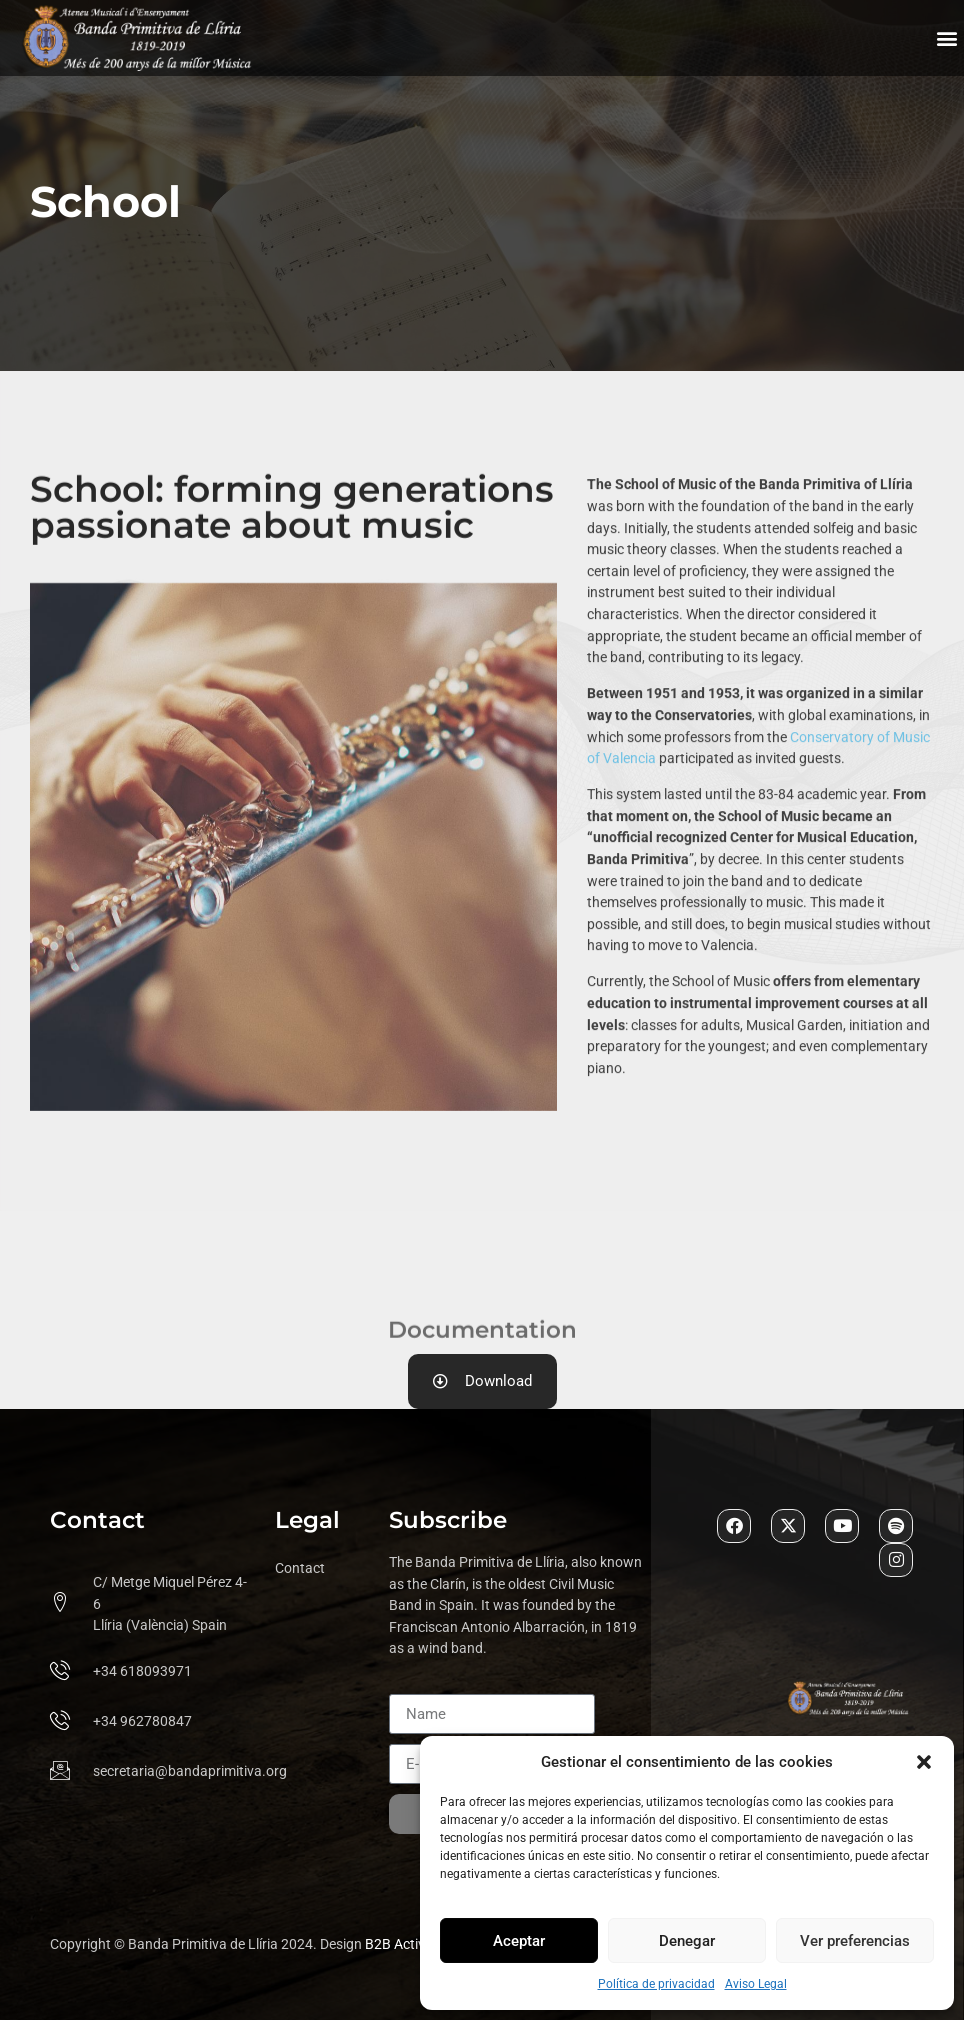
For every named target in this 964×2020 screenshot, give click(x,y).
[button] (924, 1762)
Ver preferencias (855, 1941)
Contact (300, 1568)
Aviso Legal (756, 1984)
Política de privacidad (656, 1984)
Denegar (687, 1941)
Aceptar (519, 1941)
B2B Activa (399, 1944)
